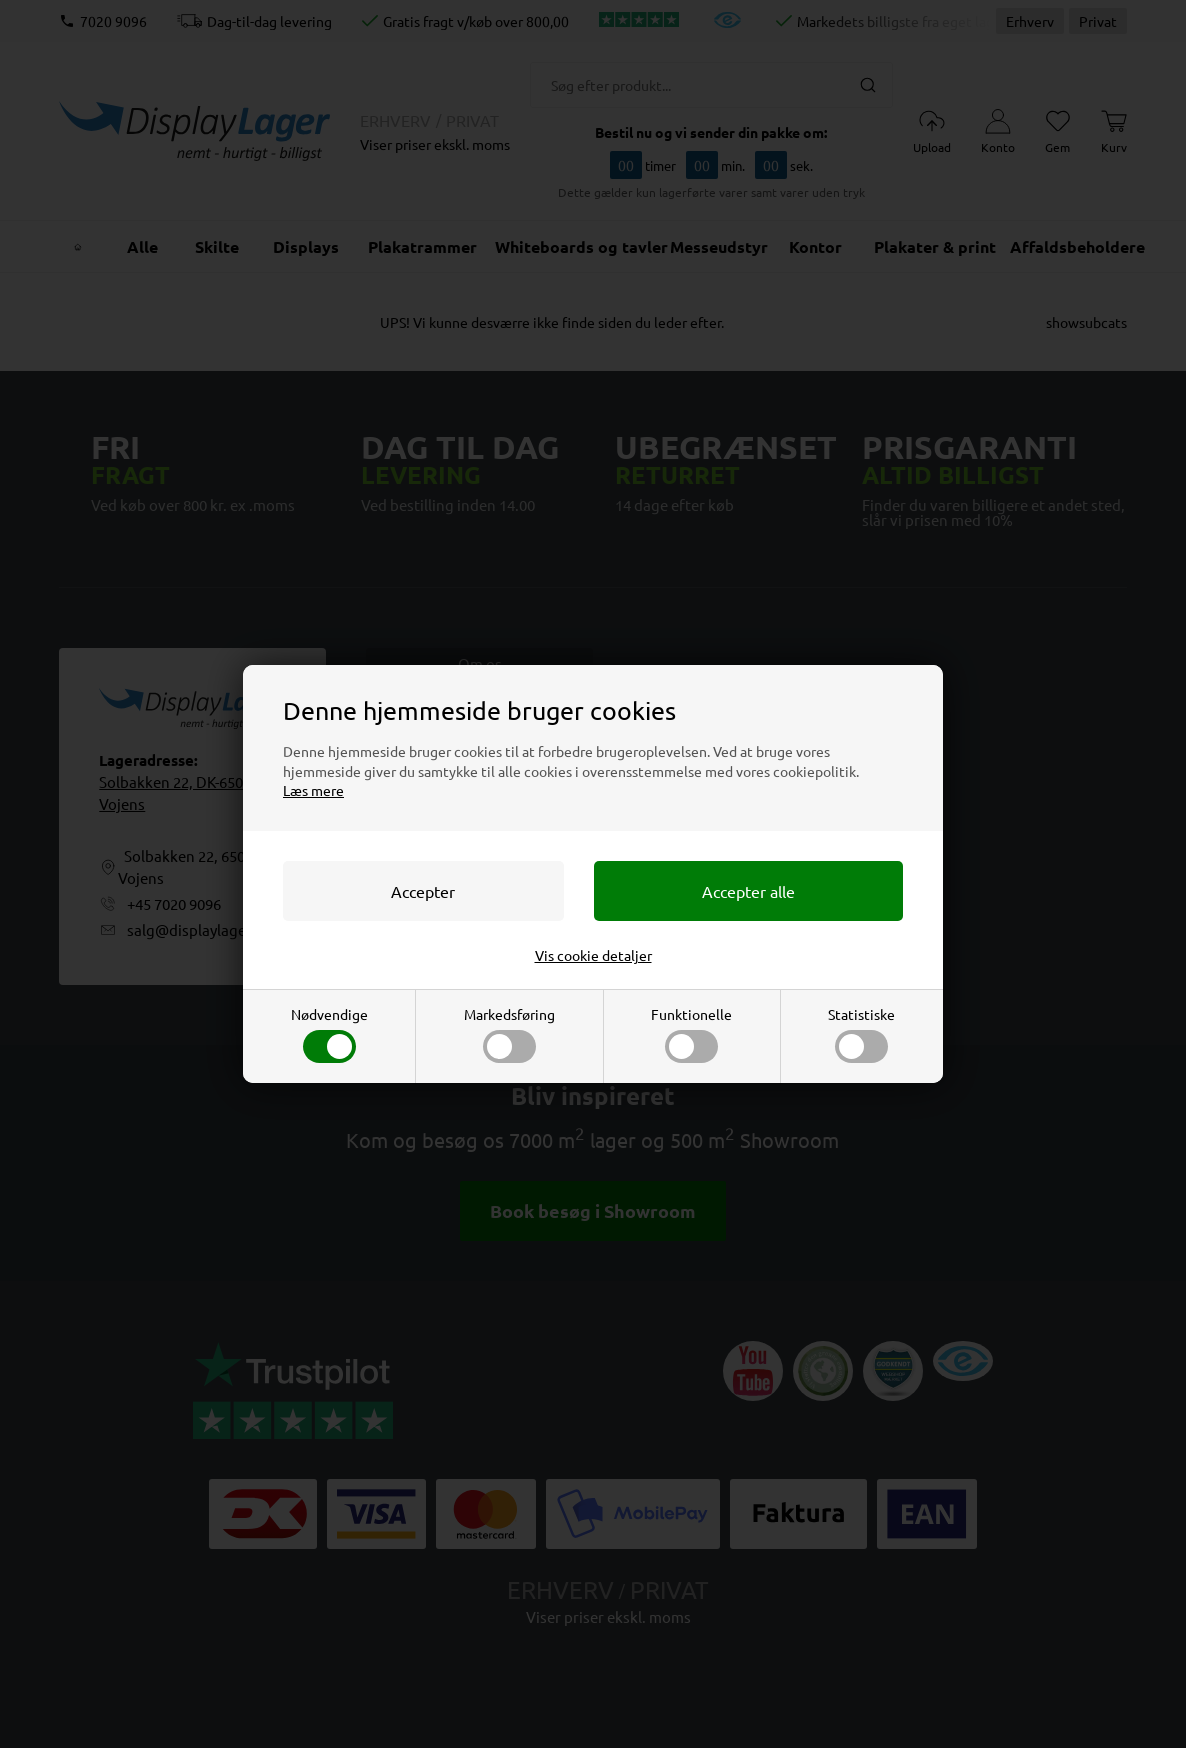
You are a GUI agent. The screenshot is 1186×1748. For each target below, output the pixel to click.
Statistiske (861, 1034)
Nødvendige (329, 1034)
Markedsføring (509, 1034)
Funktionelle (691, 1034)
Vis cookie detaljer (593, 955)
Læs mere (313, 790)
